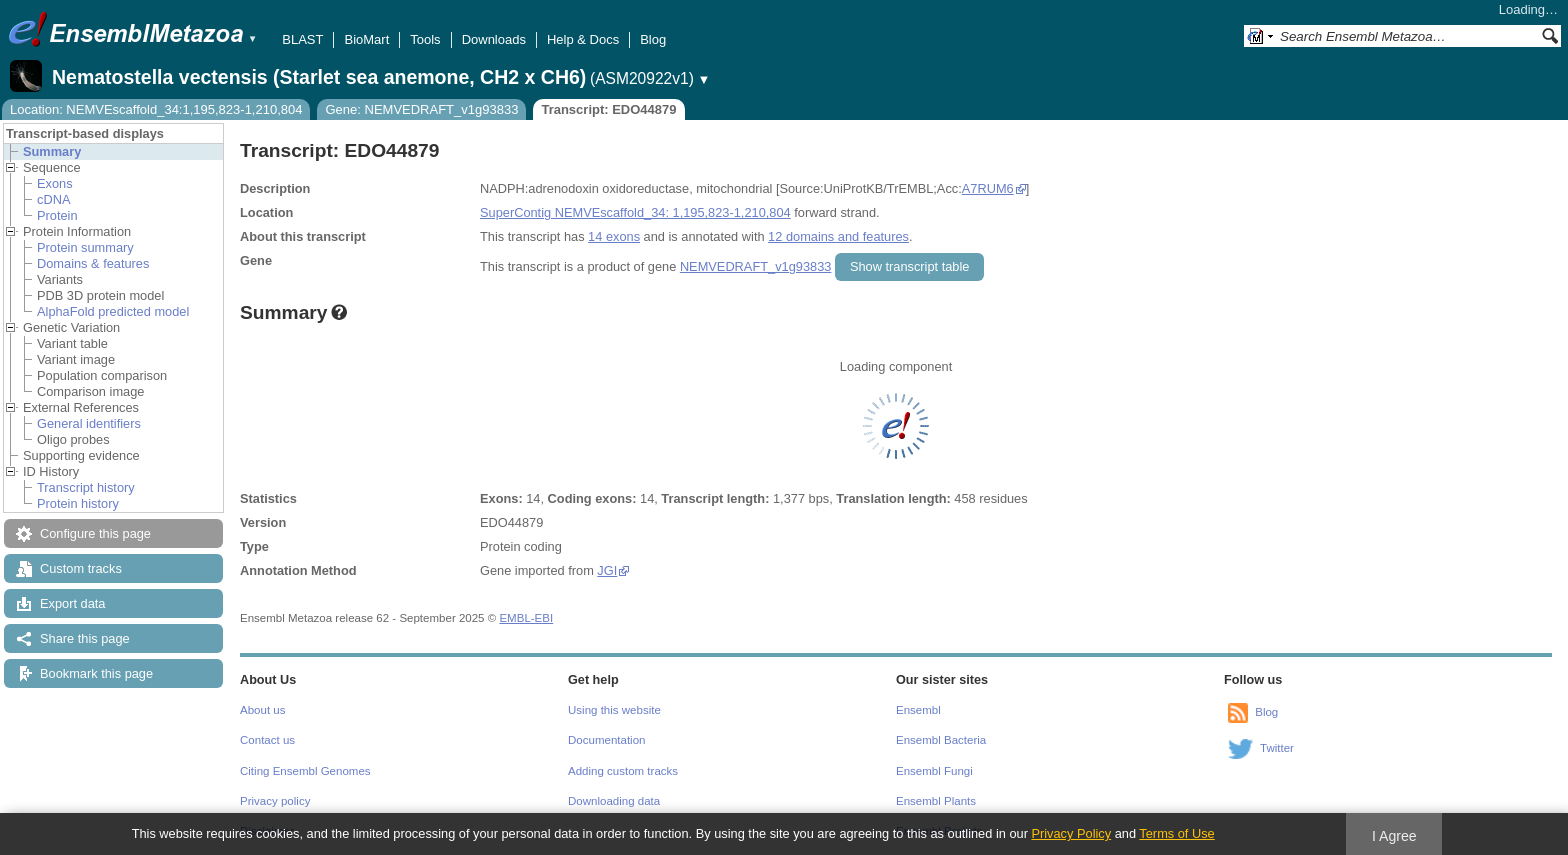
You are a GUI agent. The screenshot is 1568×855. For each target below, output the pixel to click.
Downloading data (614, 801)
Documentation (606, 740)
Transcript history (86, 487)
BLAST (302, 39)
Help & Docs (583, 39)
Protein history (78, 503)
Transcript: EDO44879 (608, 109)
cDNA (53, 199)
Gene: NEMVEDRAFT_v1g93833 (421, 109)
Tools (425, 39)
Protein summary (85, 247)
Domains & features (93, 263)
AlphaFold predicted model (113, 311)
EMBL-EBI (526, 618)
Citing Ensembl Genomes (305, 771)
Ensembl (918, 710)
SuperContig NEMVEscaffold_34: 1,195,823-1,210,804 (635, 212)
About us (262, 710)
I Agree (1394, 836)
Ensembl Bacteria (941, 740)
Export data (72, 603)
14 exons (614, 236)
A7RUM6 (988, 188)
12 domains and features (838, 236)
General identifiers (89, 423)
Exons (55, 183)
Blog (653, 39)
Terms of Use (1176, 833)
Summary (52, 151)
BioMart (366, 39)
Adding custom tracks (623, 771)
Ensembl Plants (936, 801)
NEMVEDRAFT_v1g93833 (756, 266)
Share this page (85, 638)
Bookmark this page (96, 673)
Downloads (494, 39)
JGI (607, 570)
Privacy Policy (1071, 833)
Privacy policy (275, 801)
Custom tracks (81, 568)
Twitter (1277, 748)
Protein (57, 215)
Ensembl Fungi (934, 771)
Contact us (267, 740)
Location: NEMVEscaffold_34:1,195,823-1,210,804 (156, 109)
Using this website (614, 710)
